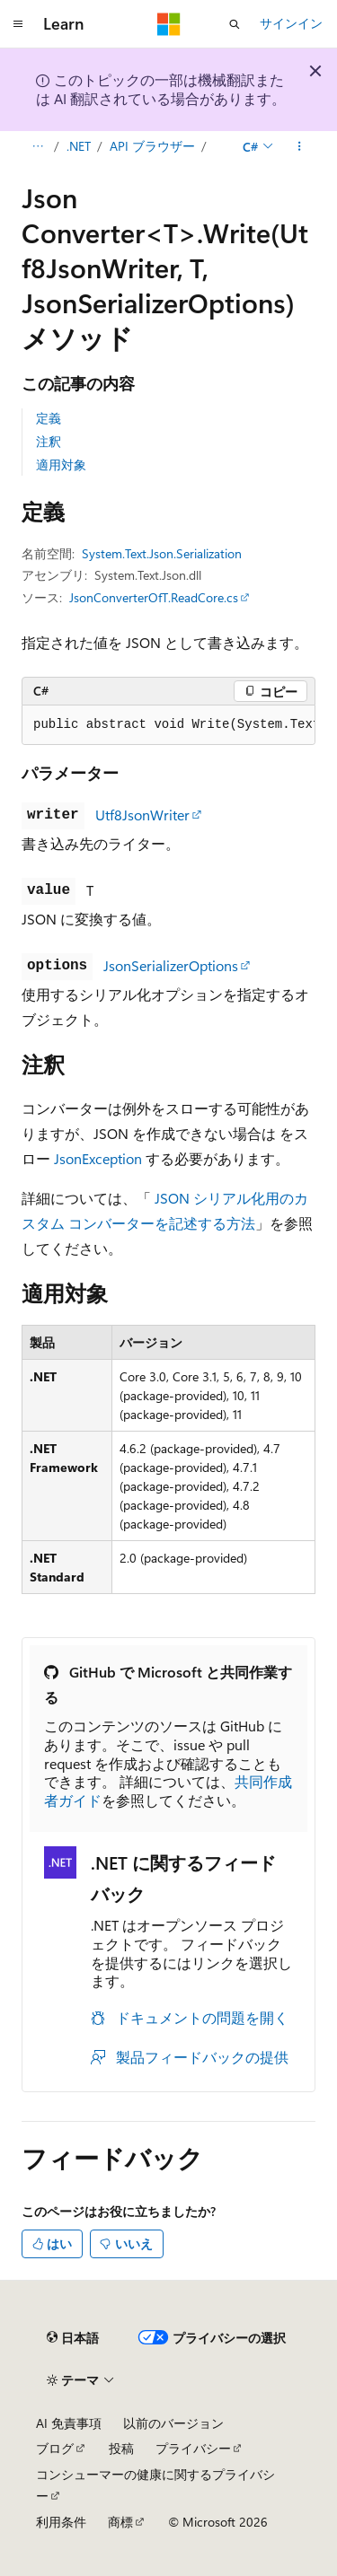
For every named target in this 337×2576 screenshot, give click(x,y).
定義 (48, 417)
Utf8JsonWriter (142, 814)
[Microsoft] (169, 24)
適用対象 (61, 464)
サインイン (291, 22)
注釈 (48, 441)
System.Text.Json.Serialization (162, 553)
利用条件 (61, 2521)
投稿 (121, 2448)
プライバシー (193, 2448)
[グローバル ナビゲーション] (18, 24)
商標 (120, 2521)
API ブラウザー (152, 145)
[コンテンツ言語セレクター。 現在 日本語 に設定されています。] (73, 2338)
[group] (168, 725)
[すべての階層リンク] (37, 146)
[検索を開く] (235, 24)
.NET (79, 145)
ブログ (55, 2448)
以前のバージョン (173, 2422)
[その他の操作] (299, 146)
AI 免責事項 (69, 2422)
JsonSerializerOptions (170, 965)
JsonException (98, 1158)
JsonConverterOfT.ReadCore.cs (153, 597)
